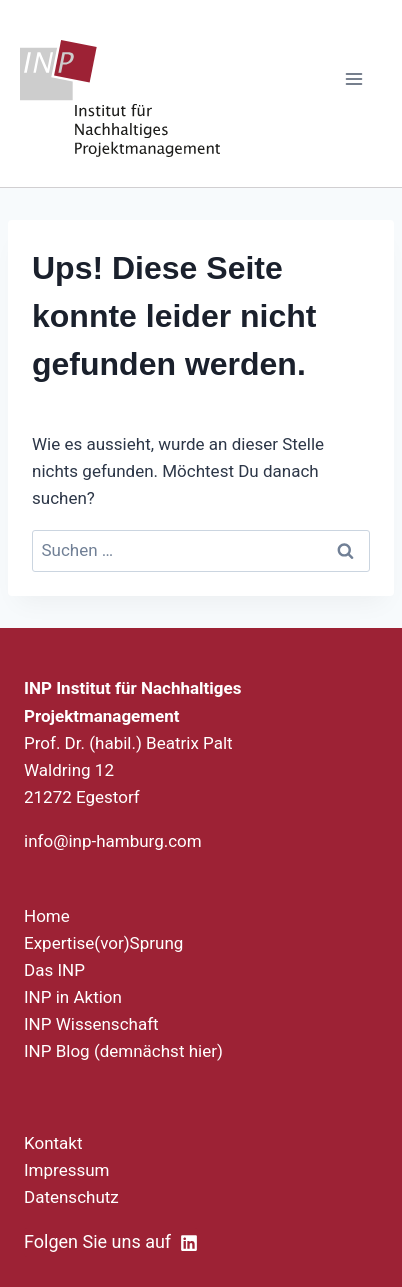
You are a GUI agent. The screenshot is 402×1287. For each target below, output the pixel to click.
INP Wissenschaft (91, 1024)
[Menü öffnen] (353, 78)
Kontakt (53, 1143)
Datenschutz (71, 1197)
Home (47, 916)
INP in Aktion (73, 997)
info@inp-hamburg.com (113, 841)
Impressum (67, 1170)
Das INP (54, 970)
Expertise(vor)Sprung (103, 943)
